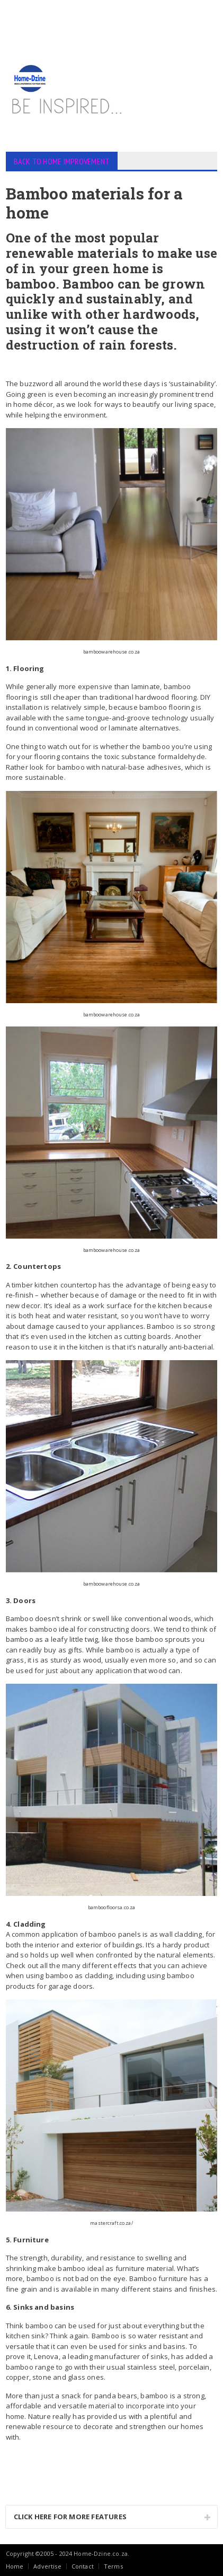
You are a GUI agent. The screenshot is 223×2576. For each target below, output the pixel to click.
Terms (113, 2566)
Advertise (47, 2566)
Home (15, 2566)
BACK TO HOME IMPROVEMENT (62, 161)
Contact (83, 2566)
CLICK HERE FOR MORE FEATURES (70, 2516)
